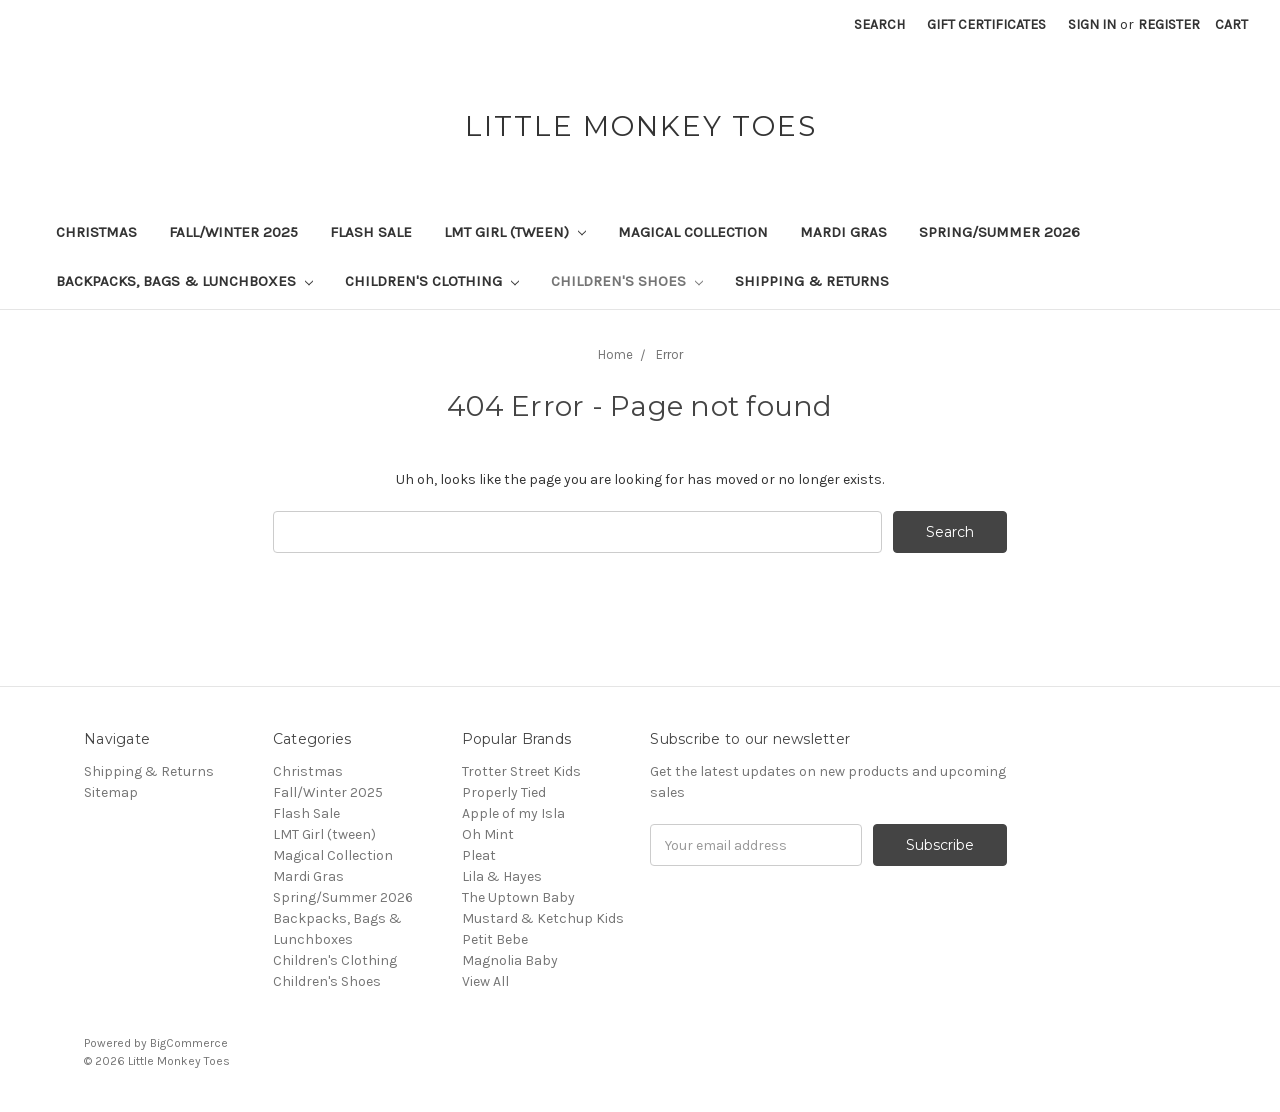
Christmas (96, 232)
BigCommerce (189, 1043)
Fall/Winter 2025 (233, 232)
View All (485, 981)
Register (1169, 24)
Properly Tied (504, 792)
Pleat (479, 855)
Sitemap (111, 792)
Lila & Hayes (502, 876)
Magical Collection (693, 232)
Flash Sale (371, 232)
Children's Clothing (432, 281)
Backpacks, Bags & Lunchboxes (184, 281)
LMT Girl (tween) (515, 232)
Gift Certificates (986, 24)
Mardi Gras (843, 232)
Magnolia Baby (510, 960)
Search (879, 24)
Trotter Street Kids (521, 771)
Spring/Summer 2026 (999, 232)
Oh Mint (488, 834)
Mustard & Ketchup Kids (543, 918)
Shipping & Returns (812, 281)
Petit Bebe (495, 939)
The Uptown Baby (518, 897)
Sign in (1092, 24)
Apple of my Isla (513, 813)
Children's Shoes (627, 281)
